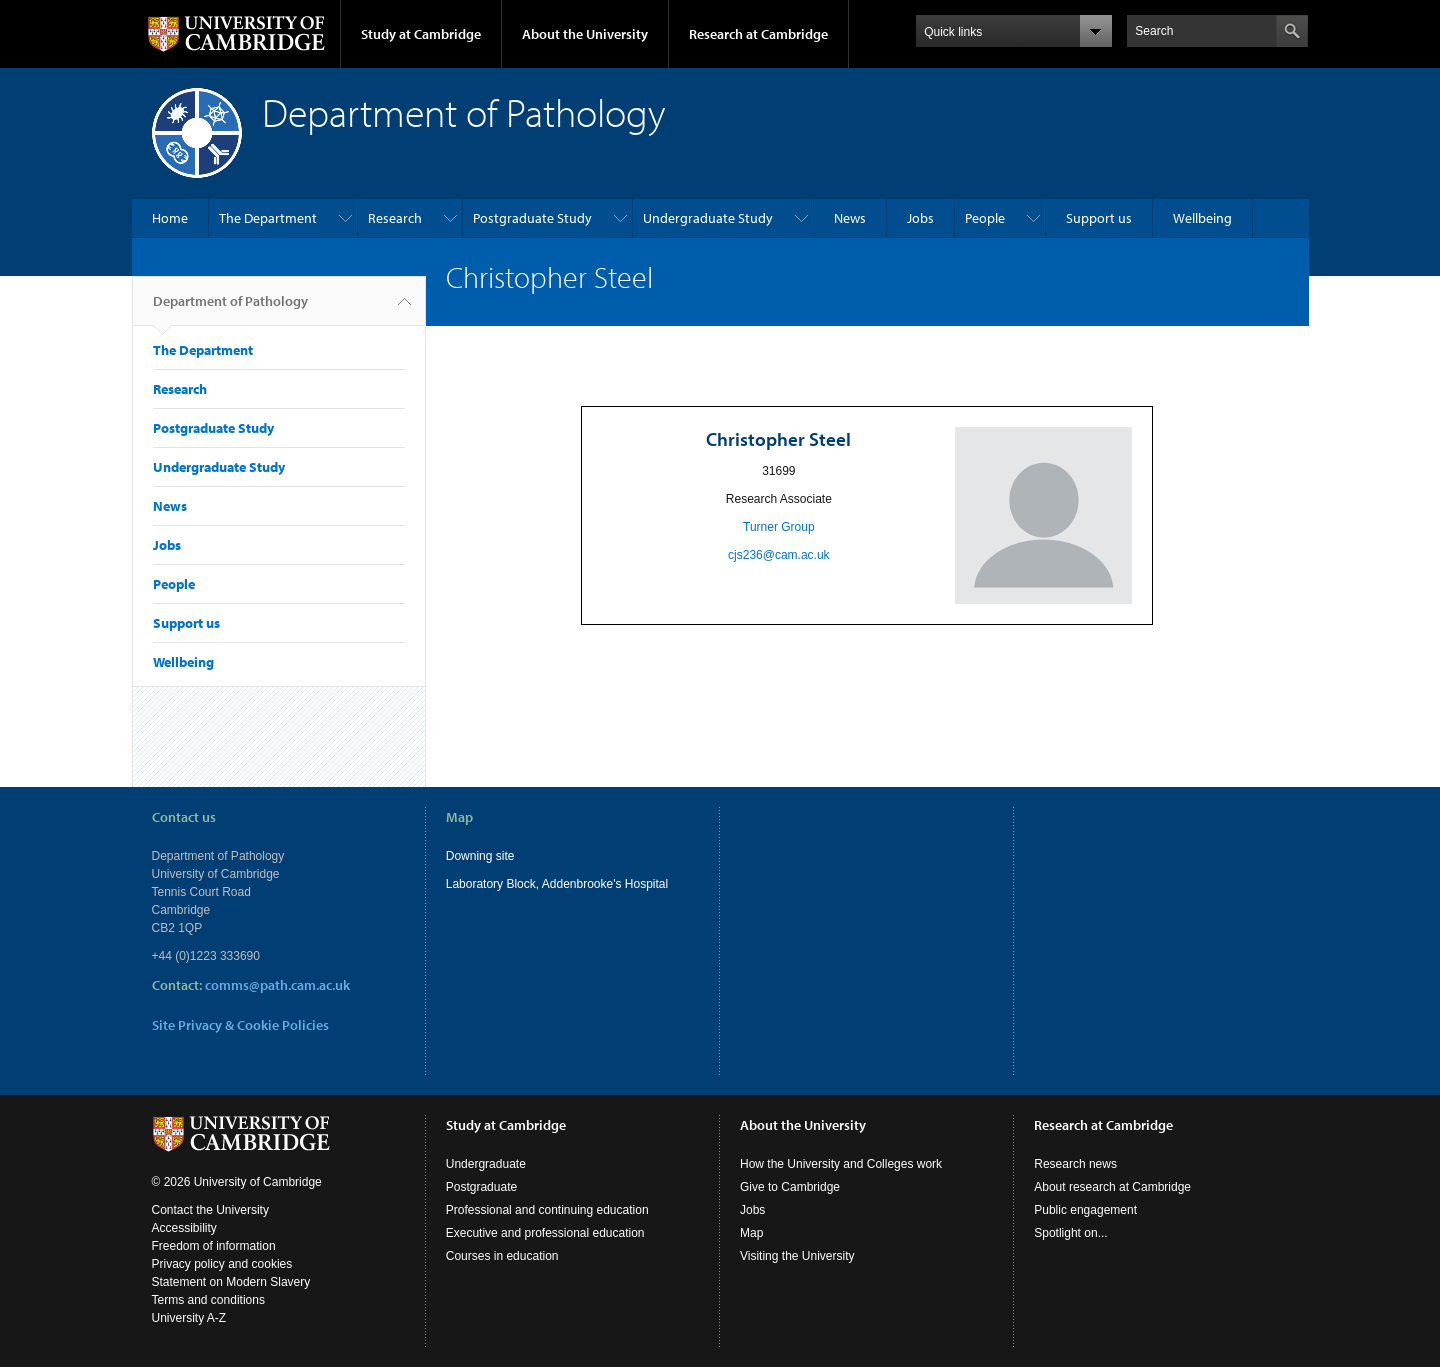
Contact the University (210, 1210)
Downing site (480, 856)
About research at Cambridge (1112, 1187)
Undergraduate (486, 1164)
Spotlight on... (1070, 1233)
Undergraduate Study (708, 218)
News (850, 218)
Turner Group (779, 527)
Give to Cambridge (790, 1187)
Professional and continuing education (547, 1210)
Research (395, 218)
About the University (585, 34)
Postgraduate (481, 1187)
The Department (268, 218)
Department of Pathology (230, 309)
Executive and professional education (545, 1233)
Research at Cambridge (758, 34)
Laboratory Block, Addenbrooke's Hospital (557, 884)
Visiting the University (797, 1256)
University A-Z (189, 1318)
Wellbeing (1202, 218)
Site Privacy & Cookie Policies (240, 1025)
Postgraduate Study (532, 218)
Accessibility (184, 1228)
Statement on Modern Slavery (231, 1282)
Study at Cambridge (421, 34)
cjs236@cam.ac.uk (779, 555)
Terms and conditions (208, 1300)
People (985, 218)
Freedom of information (214, 1246)
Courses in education (502, 1256)
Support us (1099, 218)
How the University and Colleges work (841, 1164)
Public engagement (1085, 1210)
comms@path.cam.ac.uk (277, 985)
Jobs (920, 218)
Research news (1075, 1164)
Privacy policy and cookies (222, 1264)
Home (170, 218)
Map (751, 1233)
